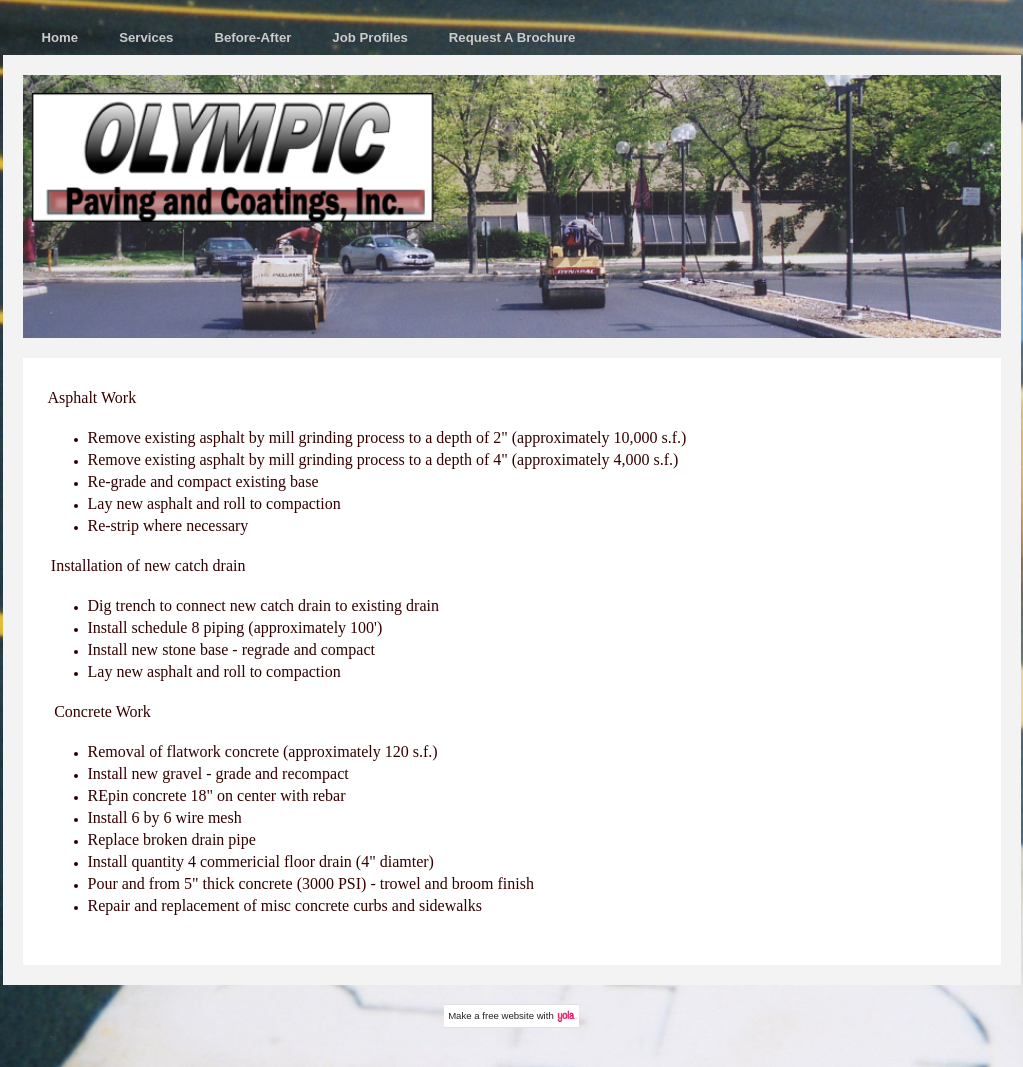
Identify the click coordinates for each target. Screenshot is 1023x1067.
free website (508, 1015)
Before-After (252, 37)
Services (146, 37)
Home (60, 37)
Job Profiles (369, 37)
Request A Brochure (512, 37)
